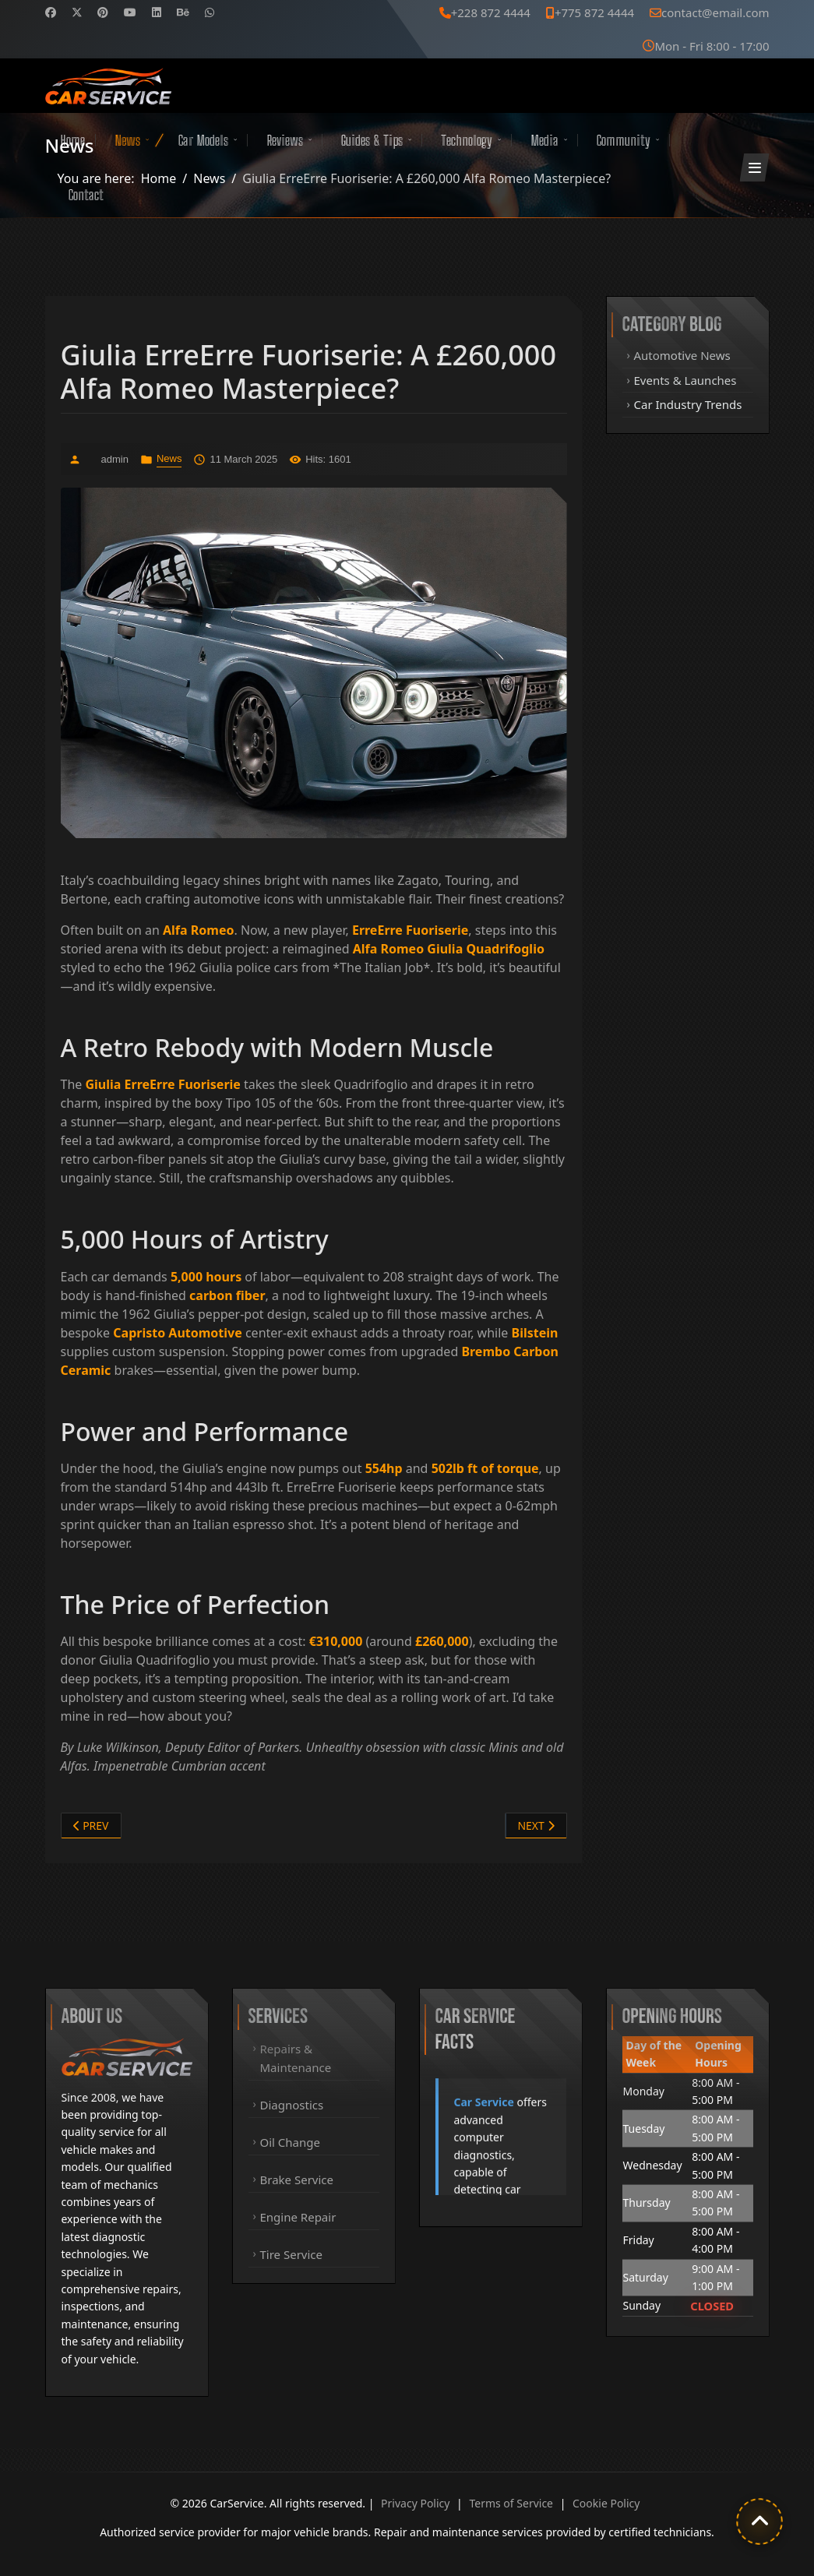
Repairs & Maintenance (296, 2058)
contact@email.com (715, 12)
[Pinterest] (102, 12)
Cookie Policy (606, 2503)
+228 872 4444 (490, 12)
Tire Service (291, 2254)
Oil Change (290, 2142)
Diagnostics (292, 2105)
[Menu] (755, 167)
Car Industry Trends (688, 404)
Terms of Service (511, 2503)
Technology (466, 140)
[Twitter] (77, 12)
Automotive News (682, 355)
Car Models (203, 140)
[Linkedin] (156, 12)
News (127, 140)
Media (544, 140)
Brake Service (296, 2179)
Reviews (284, 140)
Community (623, 140)
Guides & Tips (372, 140)
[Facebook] (50, 12)
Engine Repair (298, 2217)
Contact (86, 194)
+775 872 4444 (594, 12)
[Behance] (183, 12)
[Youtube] (130, 12)
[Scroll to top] (759, 2521)
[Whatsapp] (209, 12)
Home (72, 140)
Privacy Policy (415, 2503)
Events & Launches (685, 380)
